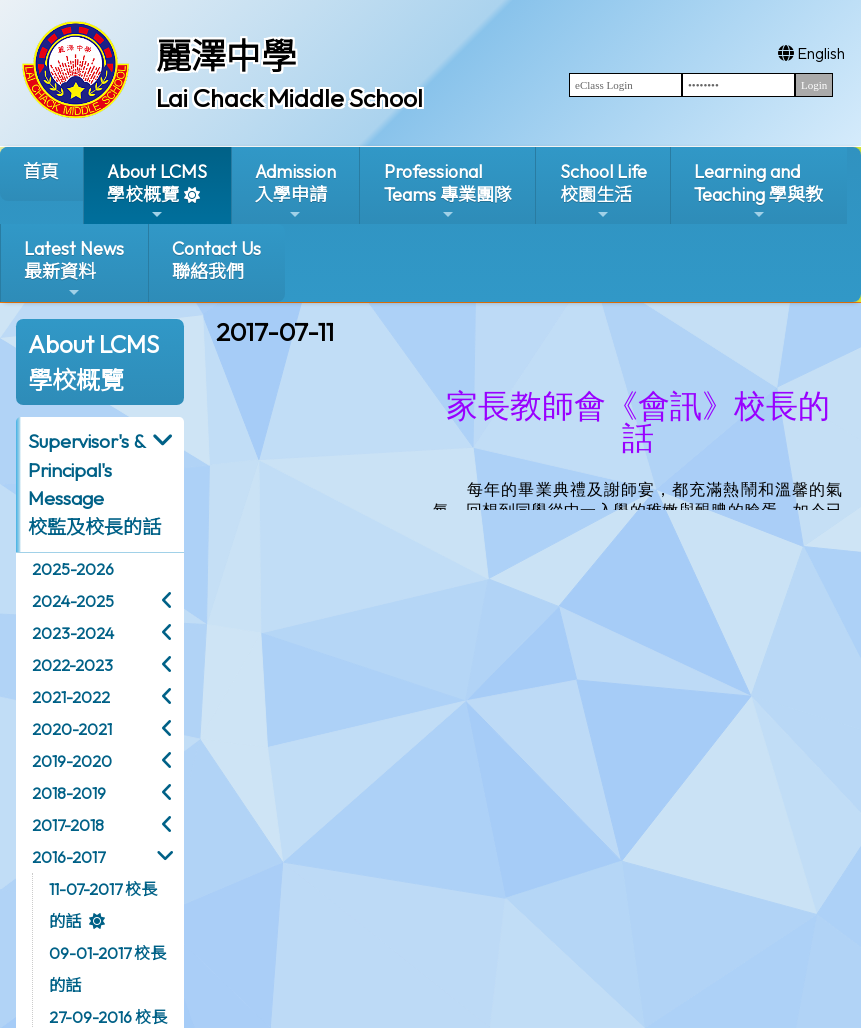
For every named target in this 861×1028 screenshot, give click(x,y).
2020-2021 (72, 729)
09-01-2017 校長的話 (107, 969)
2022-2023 (72, 665)
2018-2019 (69, 793)
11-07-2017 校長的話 (103, 905)
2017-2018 (68, 825)
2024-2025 (73, 601)
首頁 (41, 171)
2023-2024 (73, 633)
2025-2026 (73, 569)
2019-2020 (72, 761)
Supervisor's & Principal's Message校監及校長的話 (94, 484)
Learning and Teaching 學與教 (758, 191)
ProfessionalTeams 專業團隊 (448, 191)
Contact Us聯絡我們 (216, 260)
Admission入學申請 (295, 191)
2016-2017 (68, 857)
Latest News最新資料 (74, 268)
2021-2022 (71, 697)
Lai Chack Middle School (289, 98)
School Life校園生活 (603, 191)
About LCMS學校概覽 (157, 191)
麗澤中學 (226, 56)
